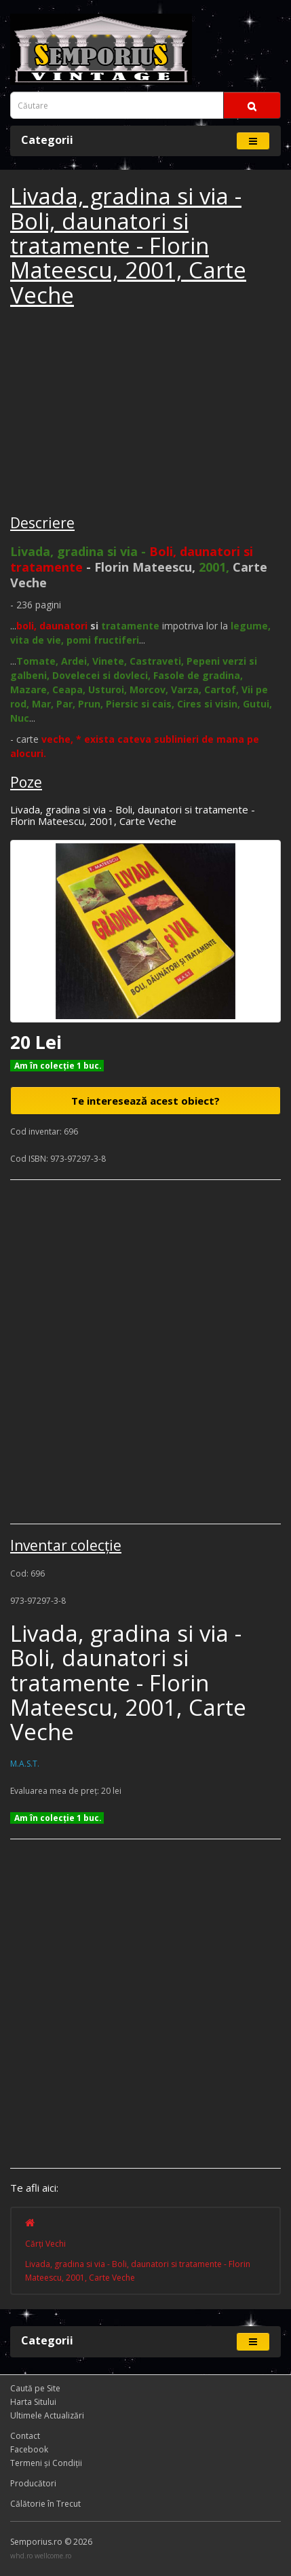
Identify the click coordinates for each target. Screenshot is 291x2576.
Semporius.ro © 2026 (51, 2541)
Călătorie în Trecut (45, 2503)
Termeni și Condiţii (46, 2463)
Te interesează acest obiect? (145, 1100)
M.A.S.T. (24, 1763)
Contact (25, 2436)
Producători (33, 2483)
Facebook (29, 2449)
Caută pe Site (35, 2388)
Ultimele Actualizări (47, 2415)
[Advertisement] (112, 413)
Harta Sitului (33, 2402)
